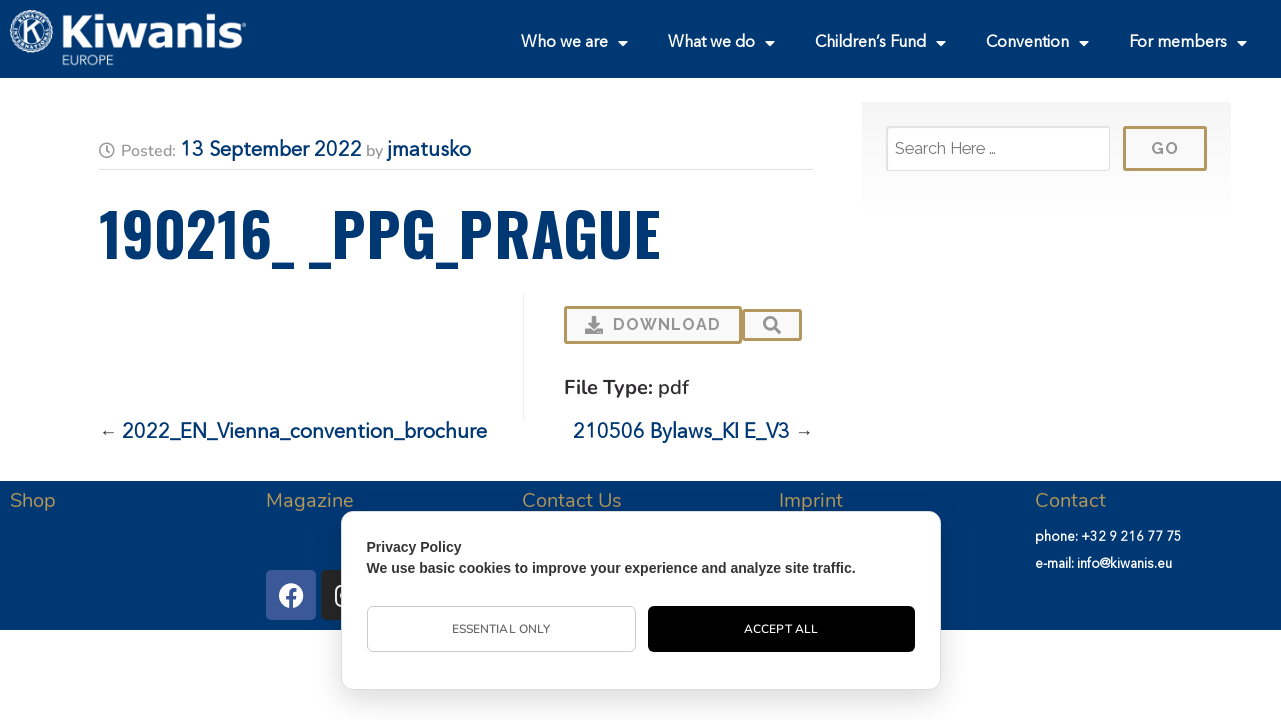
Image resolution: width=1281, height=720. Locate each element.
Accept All (781, 629)
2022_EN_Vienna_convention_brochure (304, 433)
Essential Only (501, 629)
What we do (721, 43)
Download (653, 324)
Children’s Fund (880, 43)
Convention (1037, 43)
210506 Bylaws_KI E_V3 (681, 433)
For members (1188, 43)
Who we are (574, 43)
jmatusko (429, 151)
